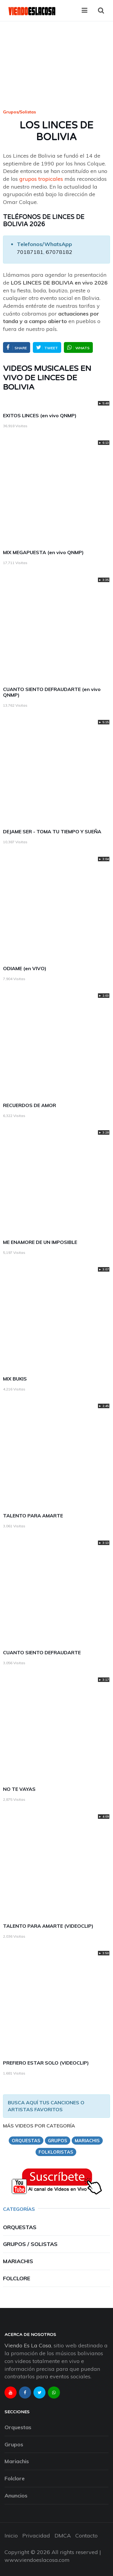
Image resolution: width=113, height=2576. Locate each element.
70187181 (30, 251)
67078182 (59, 251)
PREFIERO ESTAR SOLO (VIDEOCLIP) (46, 2063)
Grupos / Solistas (30, 2244)
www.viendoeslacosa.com (37, 2559)
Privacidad (36, 2535)
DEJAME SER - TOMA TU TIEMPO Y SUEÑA (52, 831)
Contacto (86, 2535)
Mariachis (18, 2261)
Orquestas (19, 2227)
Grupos (14, 2444)
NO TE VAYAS (19, 1789)
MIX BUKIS (15, 1379)
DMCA (63, 2535)
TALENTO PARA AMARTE (33, 1516)
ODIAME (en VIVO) (24, 968)
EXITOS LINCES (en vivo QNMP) (40, 415)
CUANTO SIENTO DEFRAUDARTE (42, 1652)
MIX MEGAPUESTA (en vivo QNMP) (43, 552)
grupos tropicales (41, 178)
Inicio (11, 2535)
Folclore (16, 2278)
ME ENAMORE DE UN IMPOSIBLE (40, 1242)
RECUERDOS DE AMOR (29, 1105)
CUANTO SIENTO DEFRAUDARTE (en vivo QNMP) (52, 692)
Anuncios (16, 2495)
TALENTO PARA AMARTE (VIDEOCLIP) (48, 1926)
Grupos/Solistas (19, 112)
